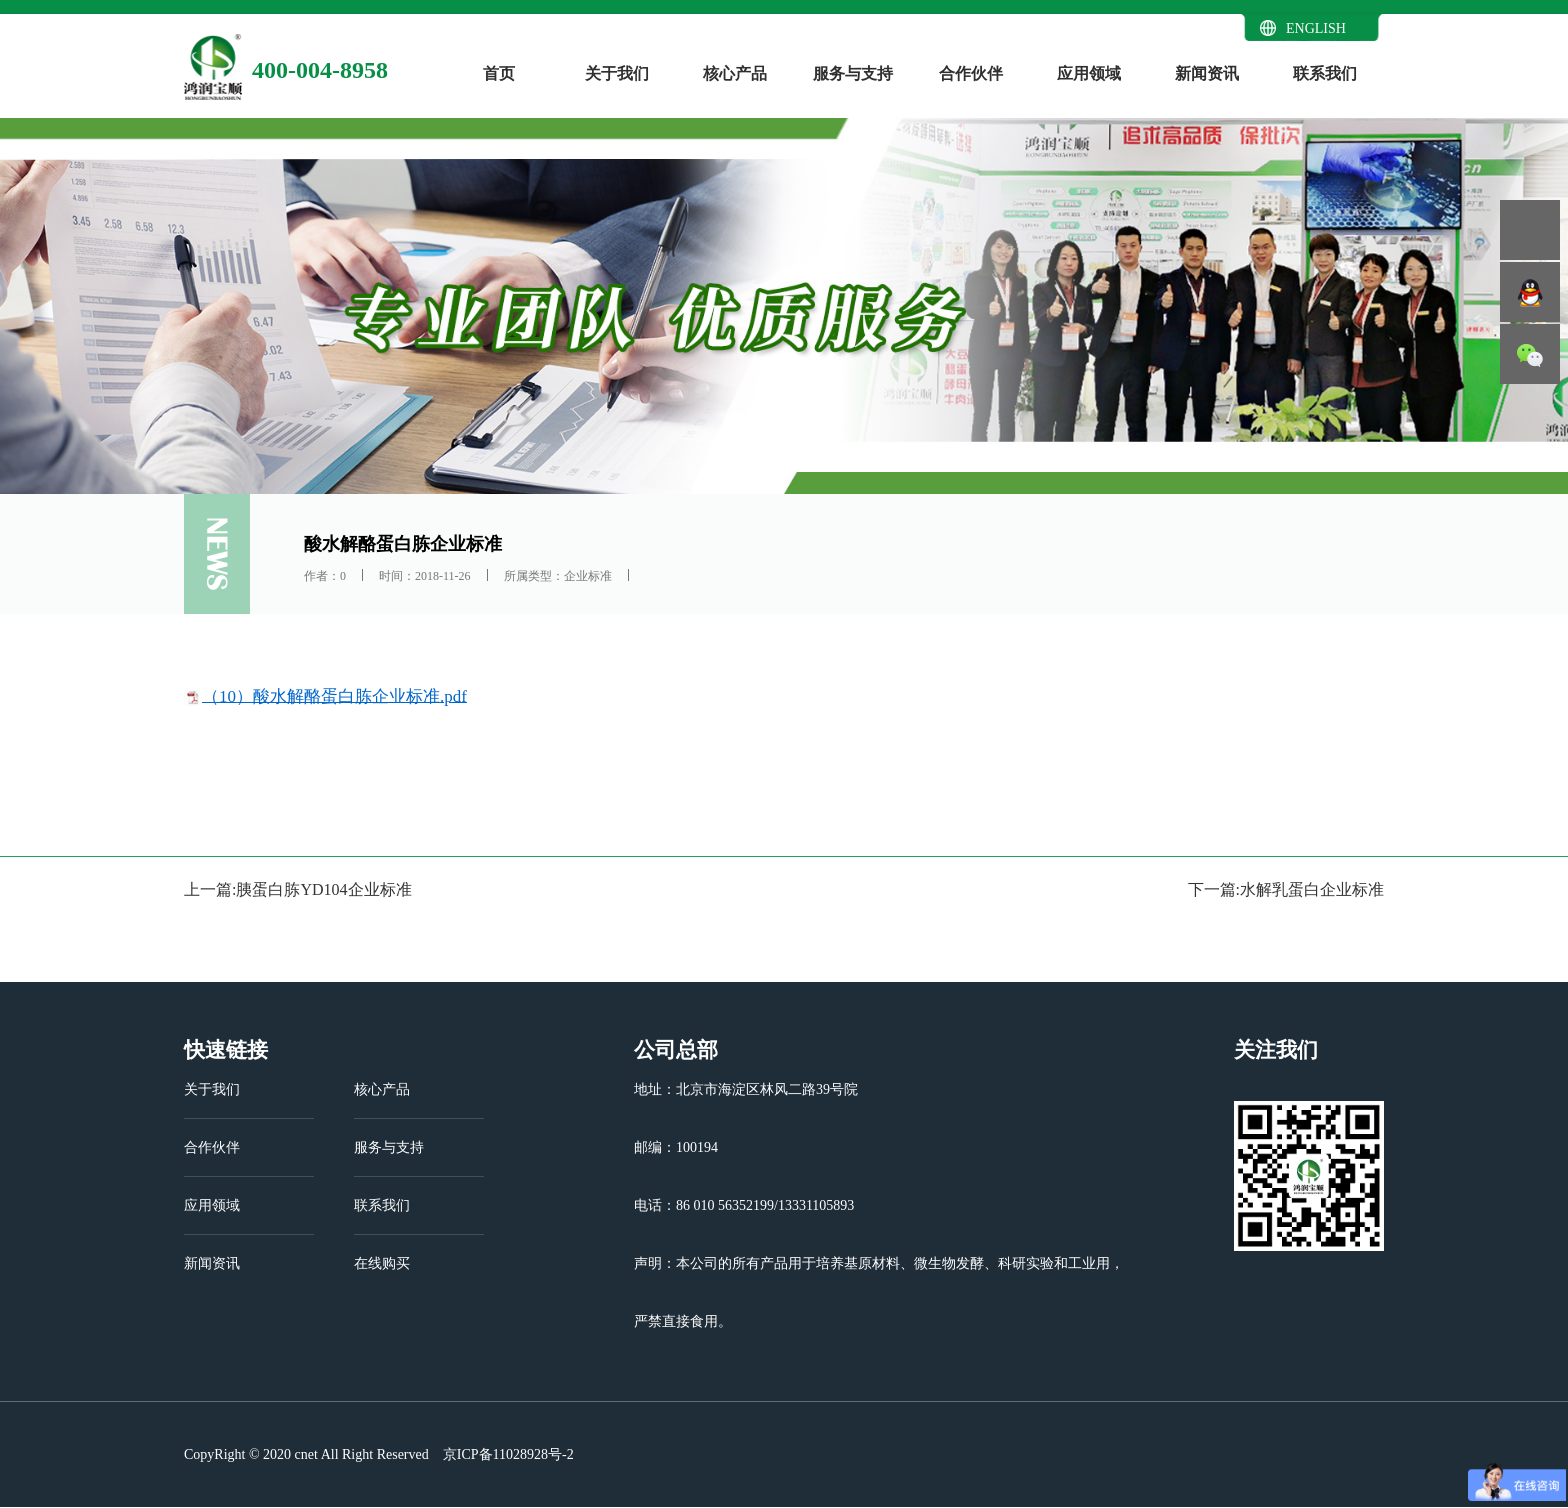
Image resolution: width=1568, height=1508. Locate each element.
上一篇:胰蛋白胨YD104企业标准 (298, 889)
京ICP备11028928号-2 (506, 1454)
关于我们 (617, 73)
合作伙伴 (971, 73)
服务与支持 (853, 73)
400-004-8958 (320, 70)
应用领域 (1089, 73)
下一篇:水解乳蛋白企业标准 (1286, 889)
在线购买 (382, 1263)
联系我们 (1325, 73)
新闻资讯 (1207, 73)
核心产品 (735, 73)
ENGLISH (1316, 28)
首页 (499, 73)
